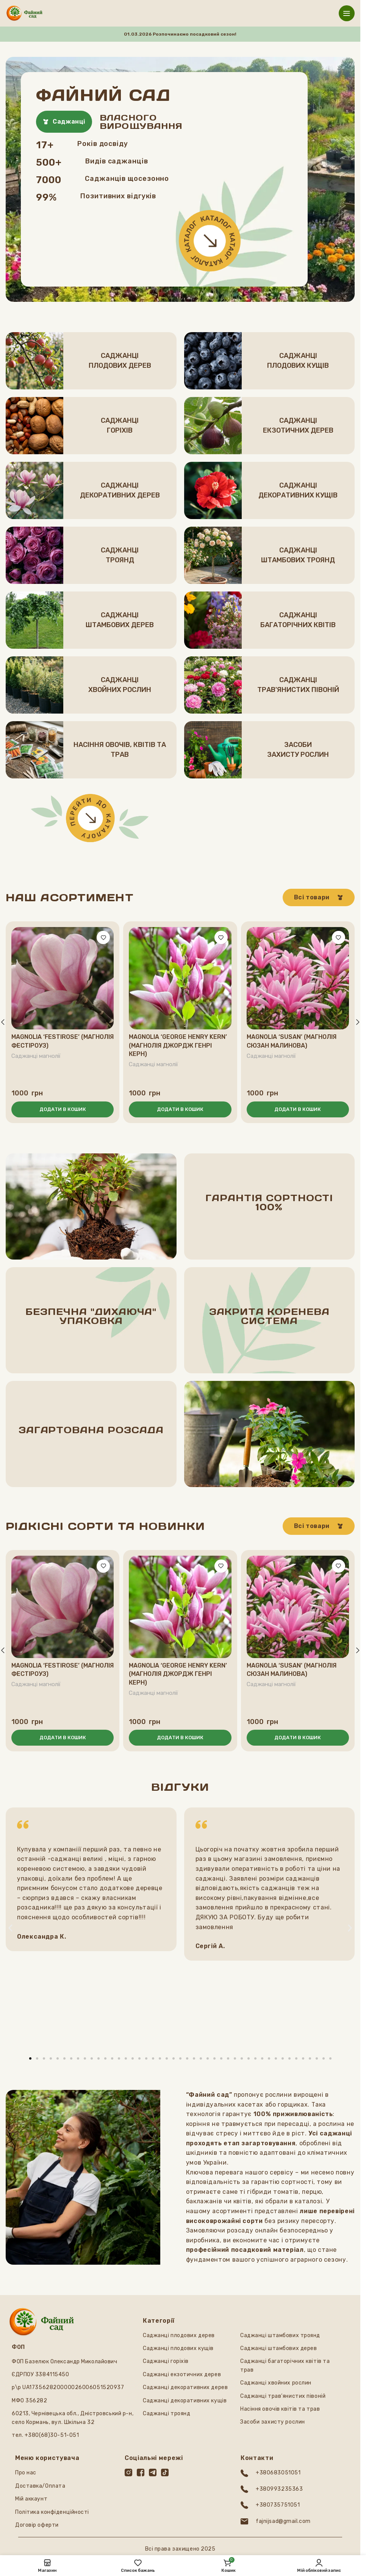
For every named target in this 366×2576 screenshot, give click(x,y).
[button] (62, 1109)
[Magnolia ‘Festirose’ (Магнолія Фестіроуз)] (62, 978)
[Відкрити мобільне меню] (346, 13)
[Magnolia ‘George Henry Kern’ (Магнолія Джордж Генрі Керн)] (180, 978)
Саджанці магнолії (36, 1056)
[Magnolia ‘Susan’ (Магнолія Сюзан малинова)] (298, 978)
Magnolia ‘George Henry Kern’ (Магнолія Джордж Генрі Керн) (178, 1045)
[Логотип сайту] (24, 12)
